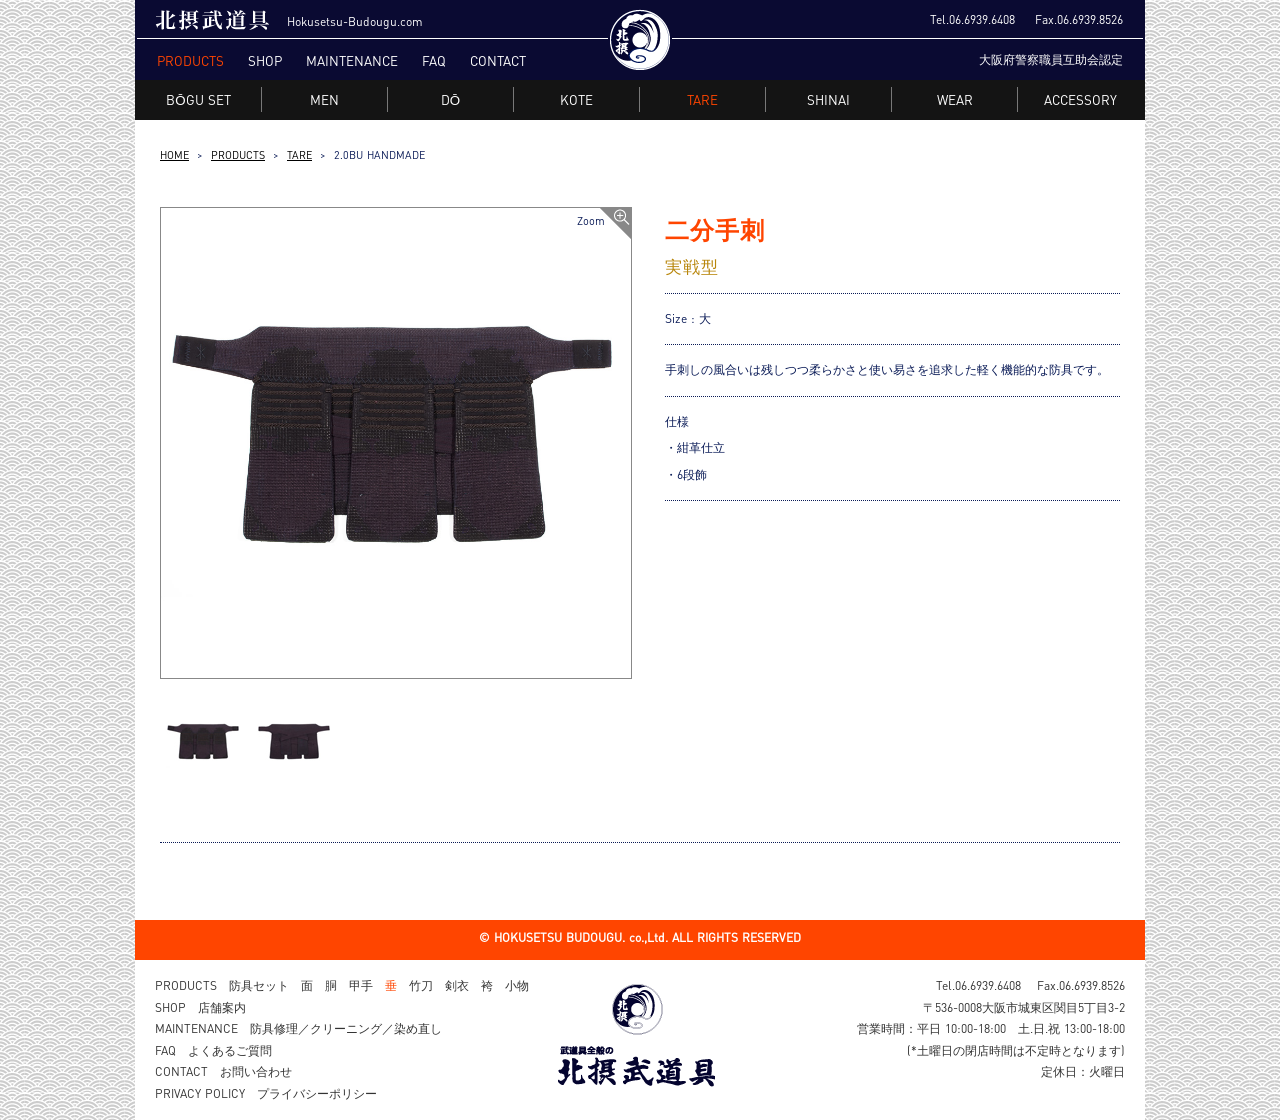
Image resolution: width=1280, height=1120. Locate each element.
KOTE (577, 99)
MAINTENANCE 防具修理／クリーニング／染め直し (298, 1028)
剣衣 (457, 985)
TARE (299, 155)
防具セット (259, 985)
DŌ (451, 99)
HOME (174, 155)
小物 (517, 985)
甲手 (361, 985)
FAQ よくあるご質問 (213, 1050)
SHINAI (829, 99)
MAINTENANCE (352, 60)
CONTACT (498, 60)
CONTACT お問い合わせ (223, 1071)
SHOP (265, 60)
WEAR (955, 99)
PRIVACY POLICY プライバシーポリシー (266, 1093)
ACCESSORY (1081, 99)
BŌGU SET (198, 99)
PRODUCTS (190, 60)
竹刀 (421, 985)
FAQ (434, 60)
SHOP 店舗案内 (200, 1007)
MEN (325, 99)
